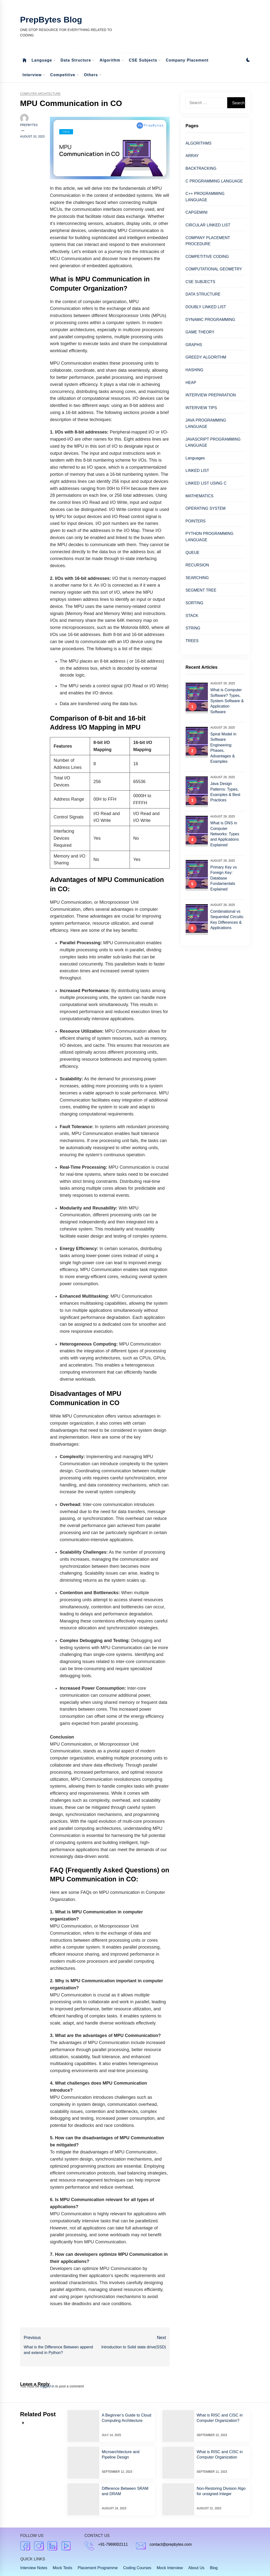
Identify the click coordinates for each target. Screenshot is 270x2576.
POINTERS (196, 521)
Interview (33, 75)
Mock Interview (170, 2568)
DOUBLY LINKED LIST (206, 307)
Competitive (64, 75)
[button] (248, 60)
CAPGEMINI (197, 212)
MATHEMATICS (200, 496)
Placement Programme (98, 2568)
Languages (195, 458)
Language (44, 60)
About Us (196, 2568)
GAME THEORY (200, 332)
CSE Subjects (145, 60)
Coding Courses (137, 2568)
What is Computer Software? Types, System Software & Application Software (227, 701)
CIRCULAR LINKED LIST (208, 225)
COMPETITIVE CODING (207, 256)
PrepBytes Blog (51, 19)
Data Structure (78, 60)
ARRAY (192, 156)
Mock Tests (62, 2568)
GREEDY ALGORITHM (206, 357)
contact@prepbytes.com (170, 2544)
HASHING (194, 370)
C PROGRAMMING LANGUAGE (214, 181)
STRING (193, 628)
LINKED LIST (197, 470)
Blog (214, 2568)
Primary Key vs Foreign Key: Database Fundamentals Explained (223, 878)
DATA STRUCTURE (203, 294)
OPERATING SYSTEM (206, 508)
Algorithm (112, 60)
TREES (192, 641)
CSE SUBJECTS (200, 282)
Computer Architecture (40, 93)
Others (93, 75)
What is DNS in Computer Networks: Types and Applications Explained (224, 834)
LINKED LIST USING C (206, 483)
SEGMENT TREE (201, 590)
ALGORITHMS (199, 143)
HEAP (191, 383)
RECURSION (197, 565)
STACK (192, 616)
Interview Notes (33, 2568)
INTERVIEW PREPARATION (211, 395)
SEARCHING (197, 578)
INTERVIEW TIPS (201, 408)
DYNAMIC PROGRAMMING (210, 320)
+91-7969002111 (113, 2544)
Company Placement (187, 60)
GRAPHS (194, 345)
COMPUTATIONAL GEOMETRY (214, 269)
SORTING (194, 603)
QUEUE (193, 553)
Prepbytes (29, 125)
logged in (47, 2386)
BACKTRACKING (201, 168)
